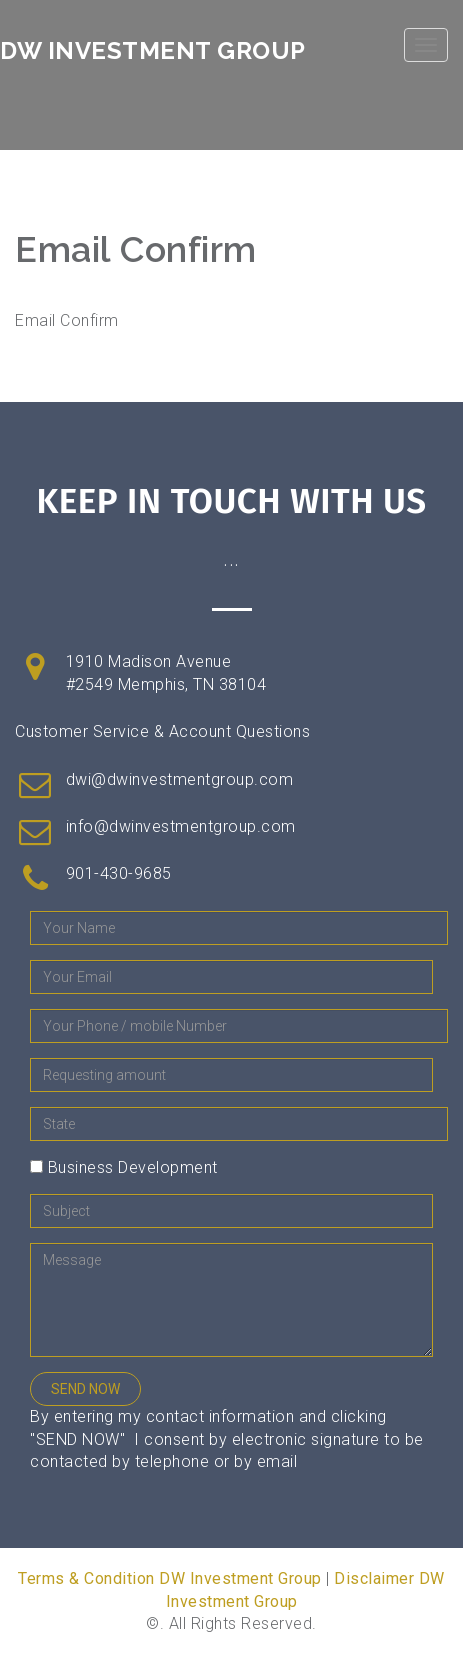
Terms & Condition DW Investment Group (170, 1578)
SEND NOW (85, 1389)
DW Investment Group (153, 50)
